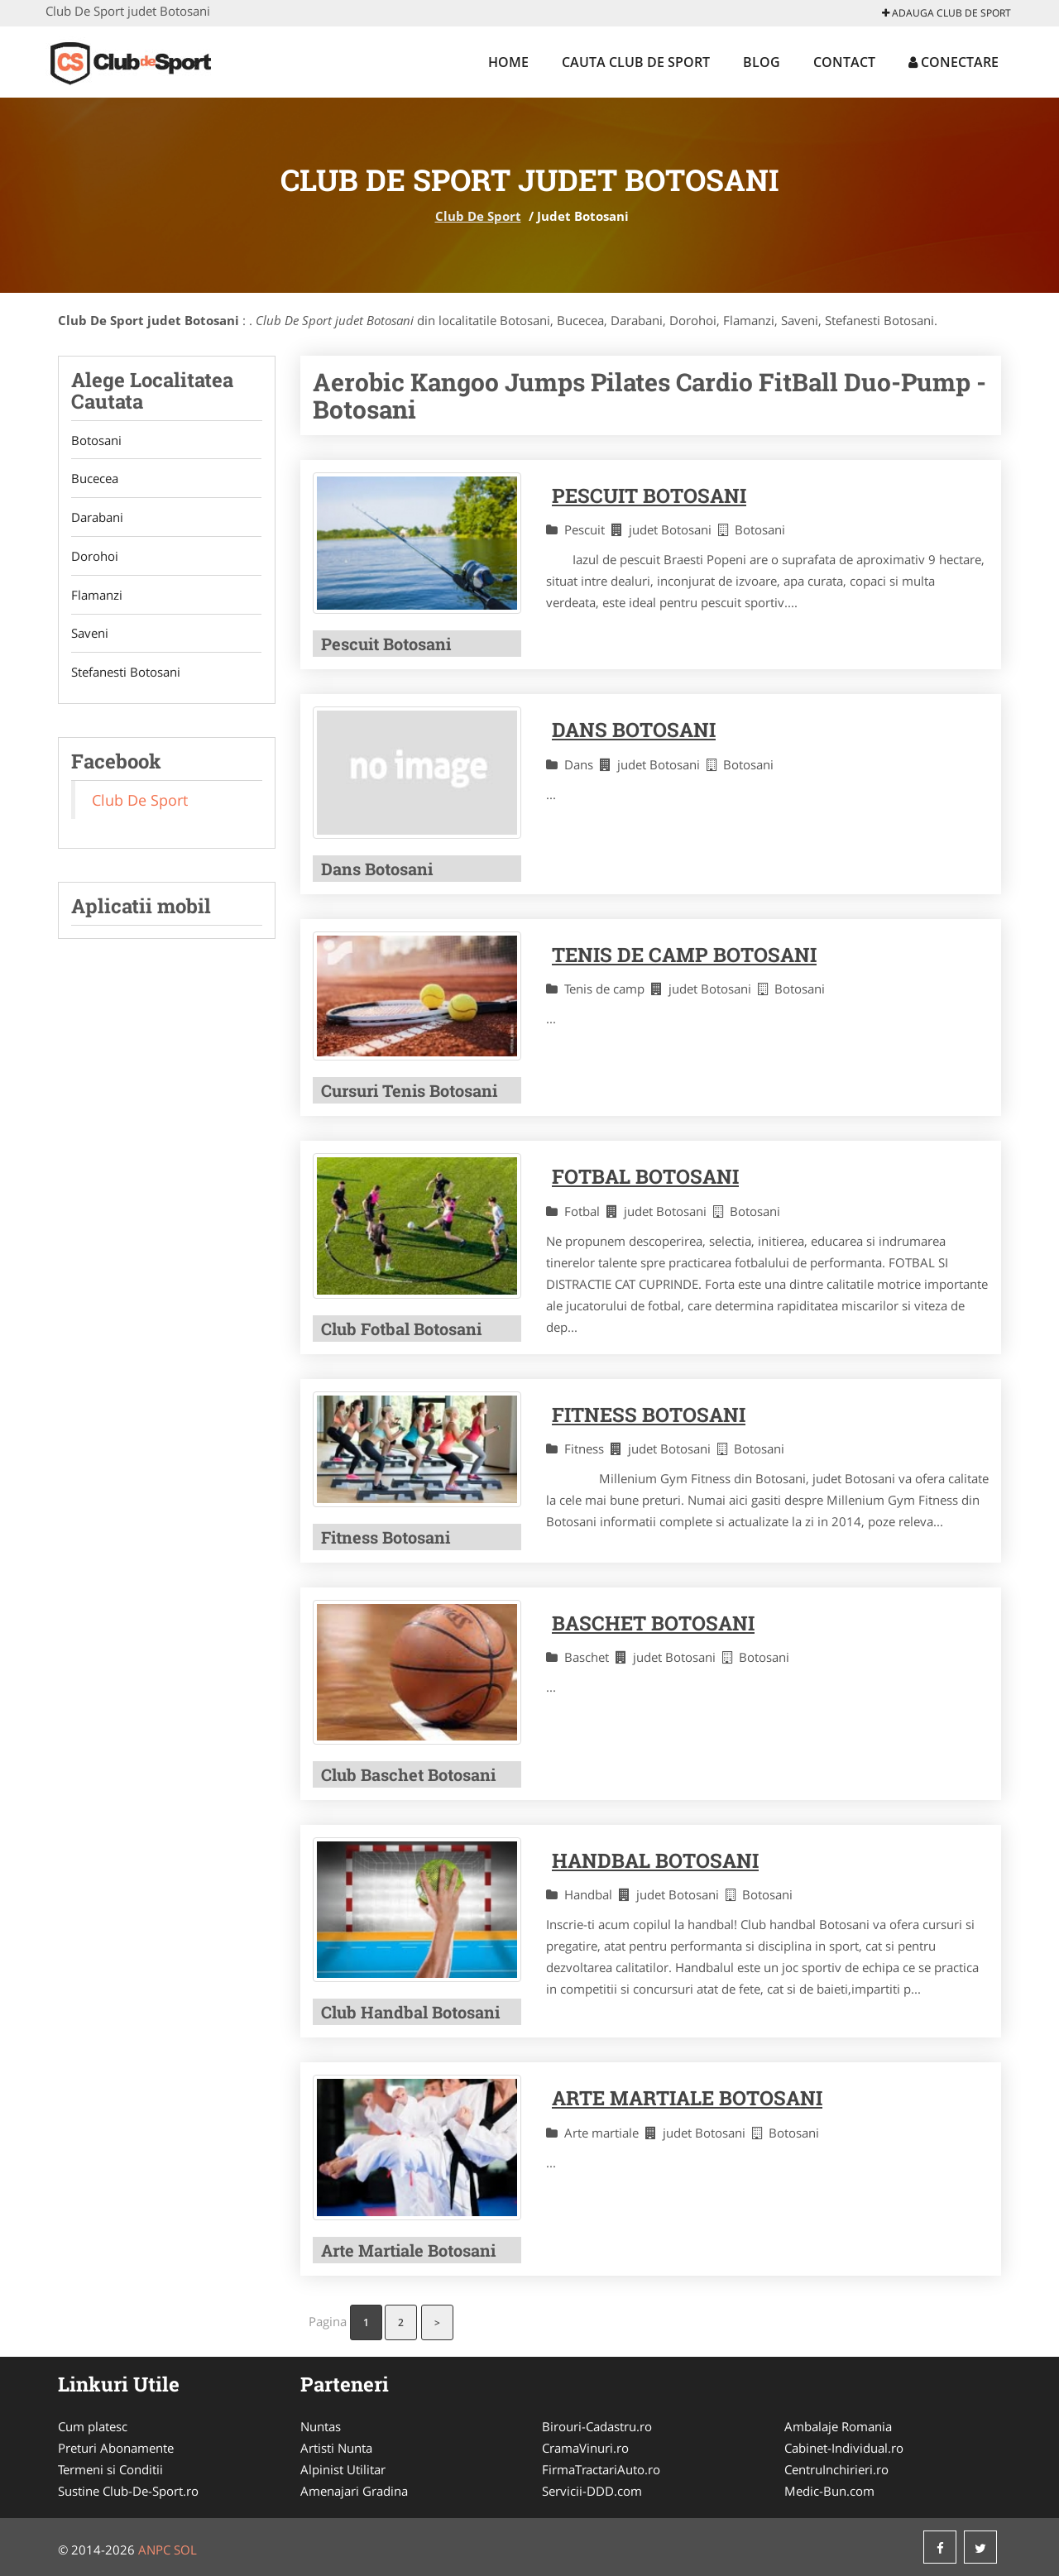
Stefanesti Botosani (125, 673)
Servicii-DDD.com (592, 2491)
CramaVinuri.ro (585, 2448)
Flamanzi (96, 595)
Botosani (96, 440)
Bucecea (94, 479)
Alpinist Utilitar (343, 2469)
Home (508, 62)
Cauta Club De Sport (636, 62)
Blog (761, 62)
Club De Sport (478, 216)
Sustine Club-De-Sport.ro (128, 2491)
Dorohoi (94, 556)
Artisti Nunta (336, 2448)
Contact (844, 62)
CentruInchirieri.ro (836, 2469)
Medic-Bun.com (829, 2491)
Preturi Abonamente (116, 2448)
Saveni (89, 634)
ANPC (154, 2549)
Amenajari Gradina (354, 2491)
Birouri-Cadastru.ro (597, 2426)
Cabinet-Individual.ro (843, 2448)
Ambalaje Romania (838, 2426)
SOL (185, 2549)
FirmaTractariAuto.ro (601, 2469)
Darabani (97, 518)
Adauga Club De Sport (946, 13)
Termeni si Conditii (110, 2469)
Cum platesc (92, 2426)
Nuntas (320, 2426)
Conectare (953, 62)
